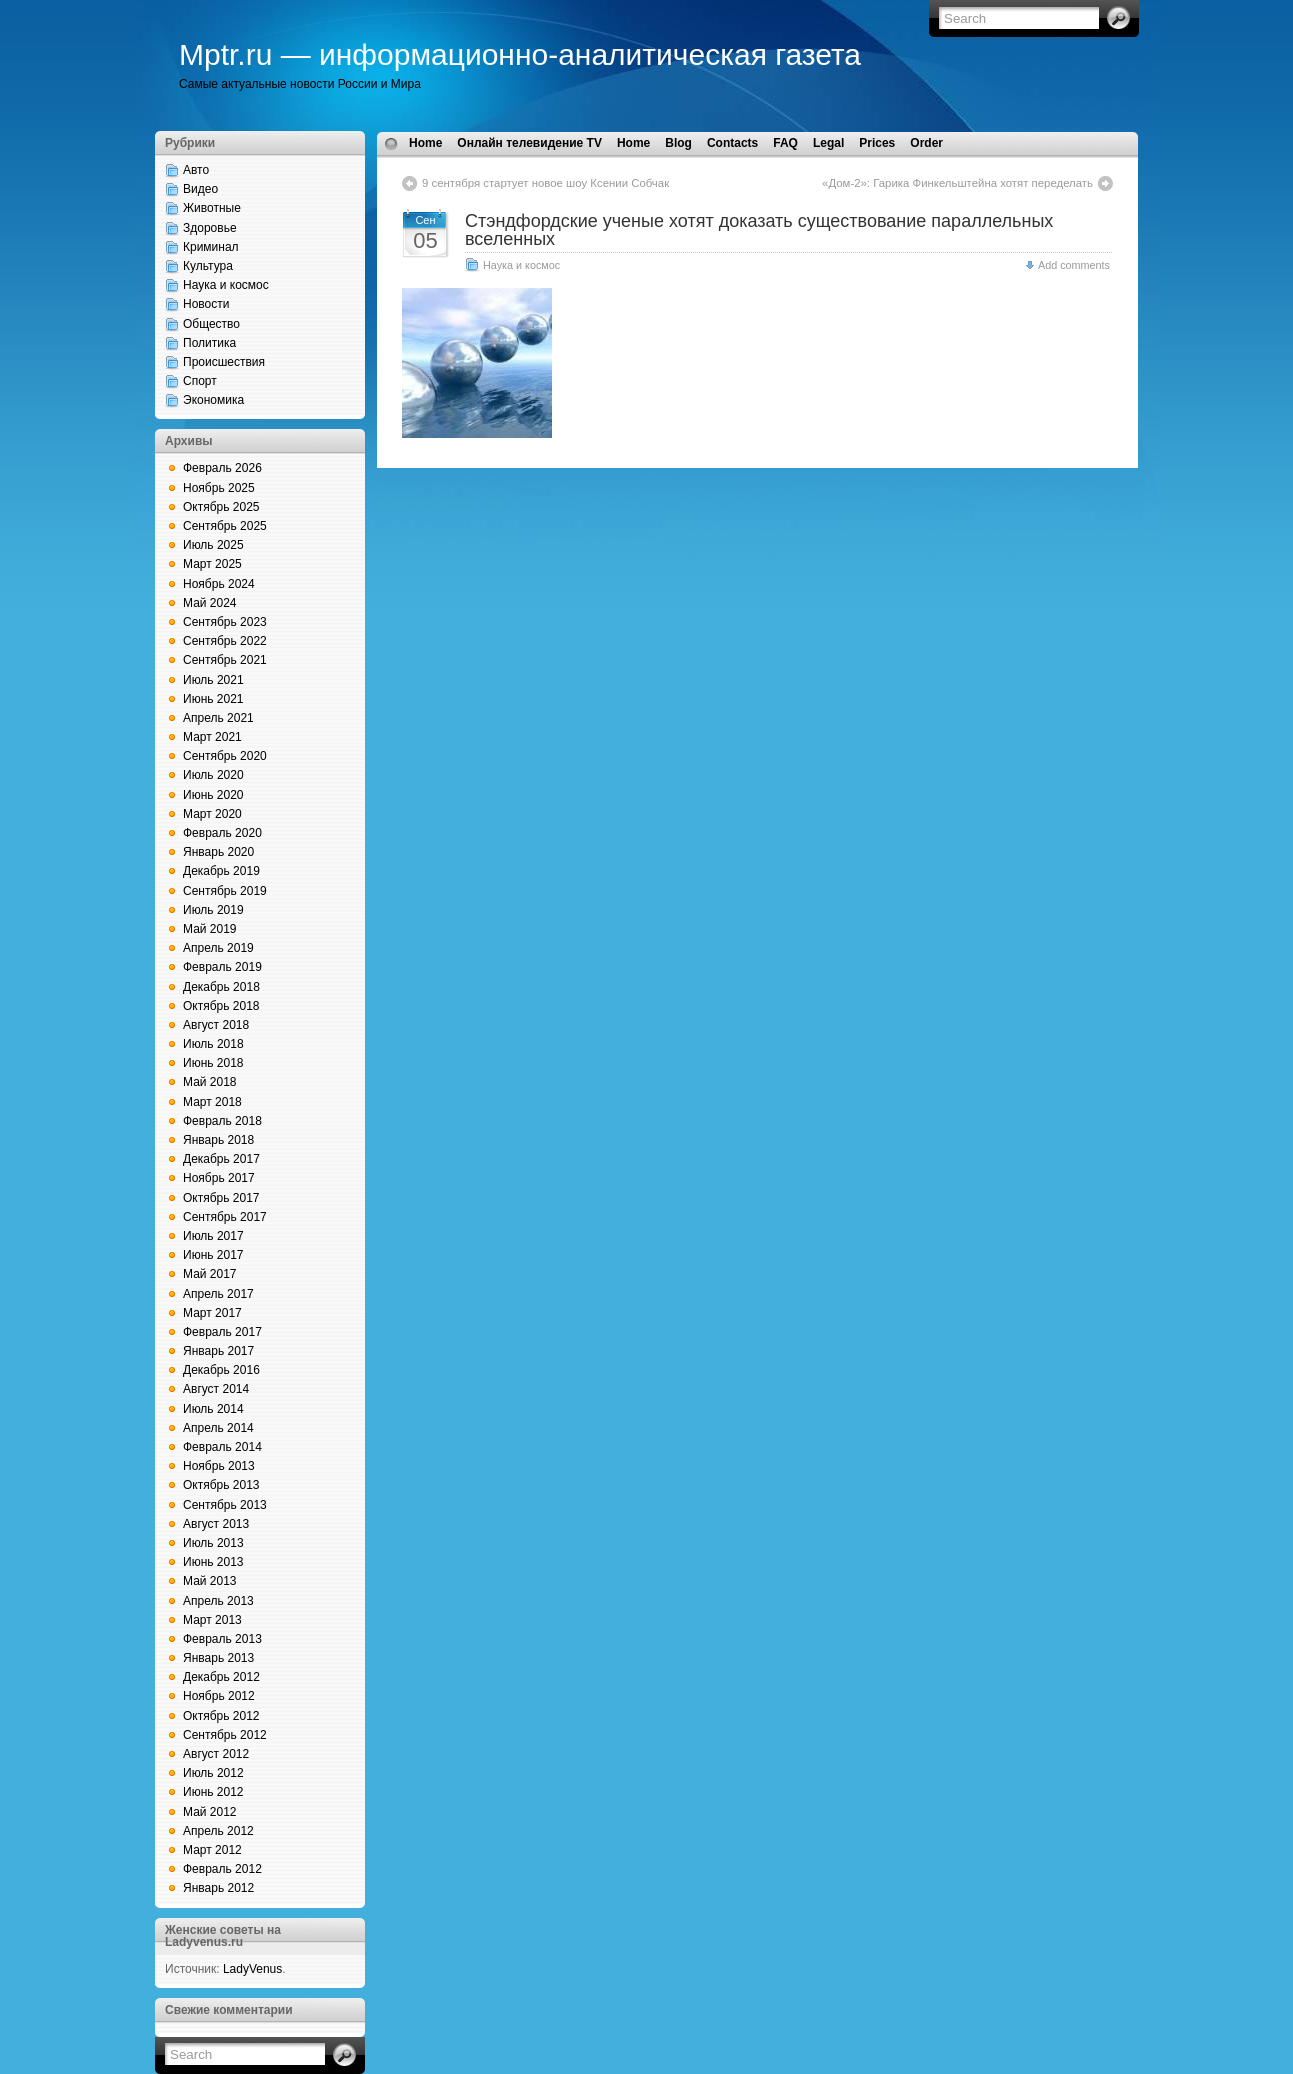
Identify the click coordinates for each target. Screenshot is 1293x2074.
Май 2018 (210, 1082)
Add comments (1074, 265)
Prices (877, 143)
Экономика (213, 400)
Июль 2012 (213, 1773)
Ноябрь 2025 (219, 488)
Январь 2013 (218, 1658)
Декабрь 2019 (221, 871)
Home (425, 143)
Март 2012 (212, 1850)
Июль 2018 (213, 1044)
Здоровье (210, 228)
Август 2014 (216, 1389)
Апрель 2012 (218, 1831)
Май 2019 (210, 929)
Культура (208, 266)
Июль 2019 (213, 910)
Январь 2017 (218, 1351)
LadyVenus (252, 1969)
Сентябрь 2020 (225, 756)
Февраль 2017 (222, 1332)
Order (926, 143)
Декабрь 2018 (221, 987)
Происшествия (224, 362)
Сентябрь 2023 (225, 622)
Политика (209, 343)
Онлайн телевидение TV (529, 143)
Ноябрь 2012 (219, 1696)
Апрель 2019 (218, 948)
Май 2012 (210, 1812)
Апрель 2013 (218, 1601)
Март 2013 (212, 1620)
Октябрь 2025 (221, 507)
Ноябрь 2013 (219, 1466)
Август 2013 (216, 1524)
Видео (200, 189)
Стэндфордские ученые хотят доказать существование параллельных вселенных (759, 230)
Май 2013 (210, 1581)
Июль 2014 (213, 1409)
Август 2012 (216, 1754)
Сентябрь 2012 (225, 1735)
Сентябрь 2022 (225, 641)
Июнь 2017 (213, 1255)
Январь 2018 (218, 1140)
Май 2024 (210, 603)
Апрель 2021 (218, 718)
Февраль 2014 (222, 1447)
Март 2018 (212, 1102)
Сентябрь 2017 (225, 1217)
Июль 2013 (213, 1543)
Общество (211, 324)
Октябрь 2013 (221, 1485)
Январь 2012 (218, 1888)
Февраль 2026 (222, 468)
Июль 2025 (213, 545)
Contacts (732, 143)
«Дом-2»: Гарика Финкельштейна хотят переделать (957, 183)
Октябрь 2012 (221, 1716)
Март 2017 (212, 1313)
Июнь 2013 (213, 1562)
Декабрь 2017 (221, 1159)
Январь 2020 (218, 852)
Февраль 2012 (222, 1869)
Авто (196, 170)
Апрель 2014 (218, 1428)
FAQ (785, 143)
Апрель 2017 (218, 1294)
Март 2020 (212, 814)
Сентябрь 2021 (225, 660)
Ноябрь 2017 (219, 1178)
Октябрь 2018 (221, 1006)
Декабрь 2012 (221, 1677)
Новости (206, 304)
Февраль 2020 (222, 833)
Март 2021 (212, 737)
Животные (212, 208)
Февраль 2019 (222, 967)
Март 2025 (212, 564)
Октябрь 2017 (221, 1198)
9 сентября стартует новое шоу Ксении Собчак (545, 183)
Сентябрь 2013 (225, 1505)
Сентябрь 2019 (225, 891)
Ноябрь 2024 (219, 584)
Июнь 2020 (213, 795)
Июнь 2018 (213, 1063)
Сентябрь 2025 (225, 526)
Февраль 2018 (222, 1121)
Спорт (200, 381)
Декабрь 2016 (221, 1370)
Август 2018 (216, 1025)
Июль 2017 (213, 1236)
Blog (678, 143)
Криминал (211, 247)
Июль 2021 (213, 680)
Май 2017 (210, 1274)
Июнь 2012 (213, 1792)
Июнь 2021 (213, 699)
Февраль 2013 (222, 1639)
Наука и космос (226, 285)
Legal (828, 143)
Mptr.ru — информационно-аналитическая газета (520, 54)
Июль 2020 (213, 775)
